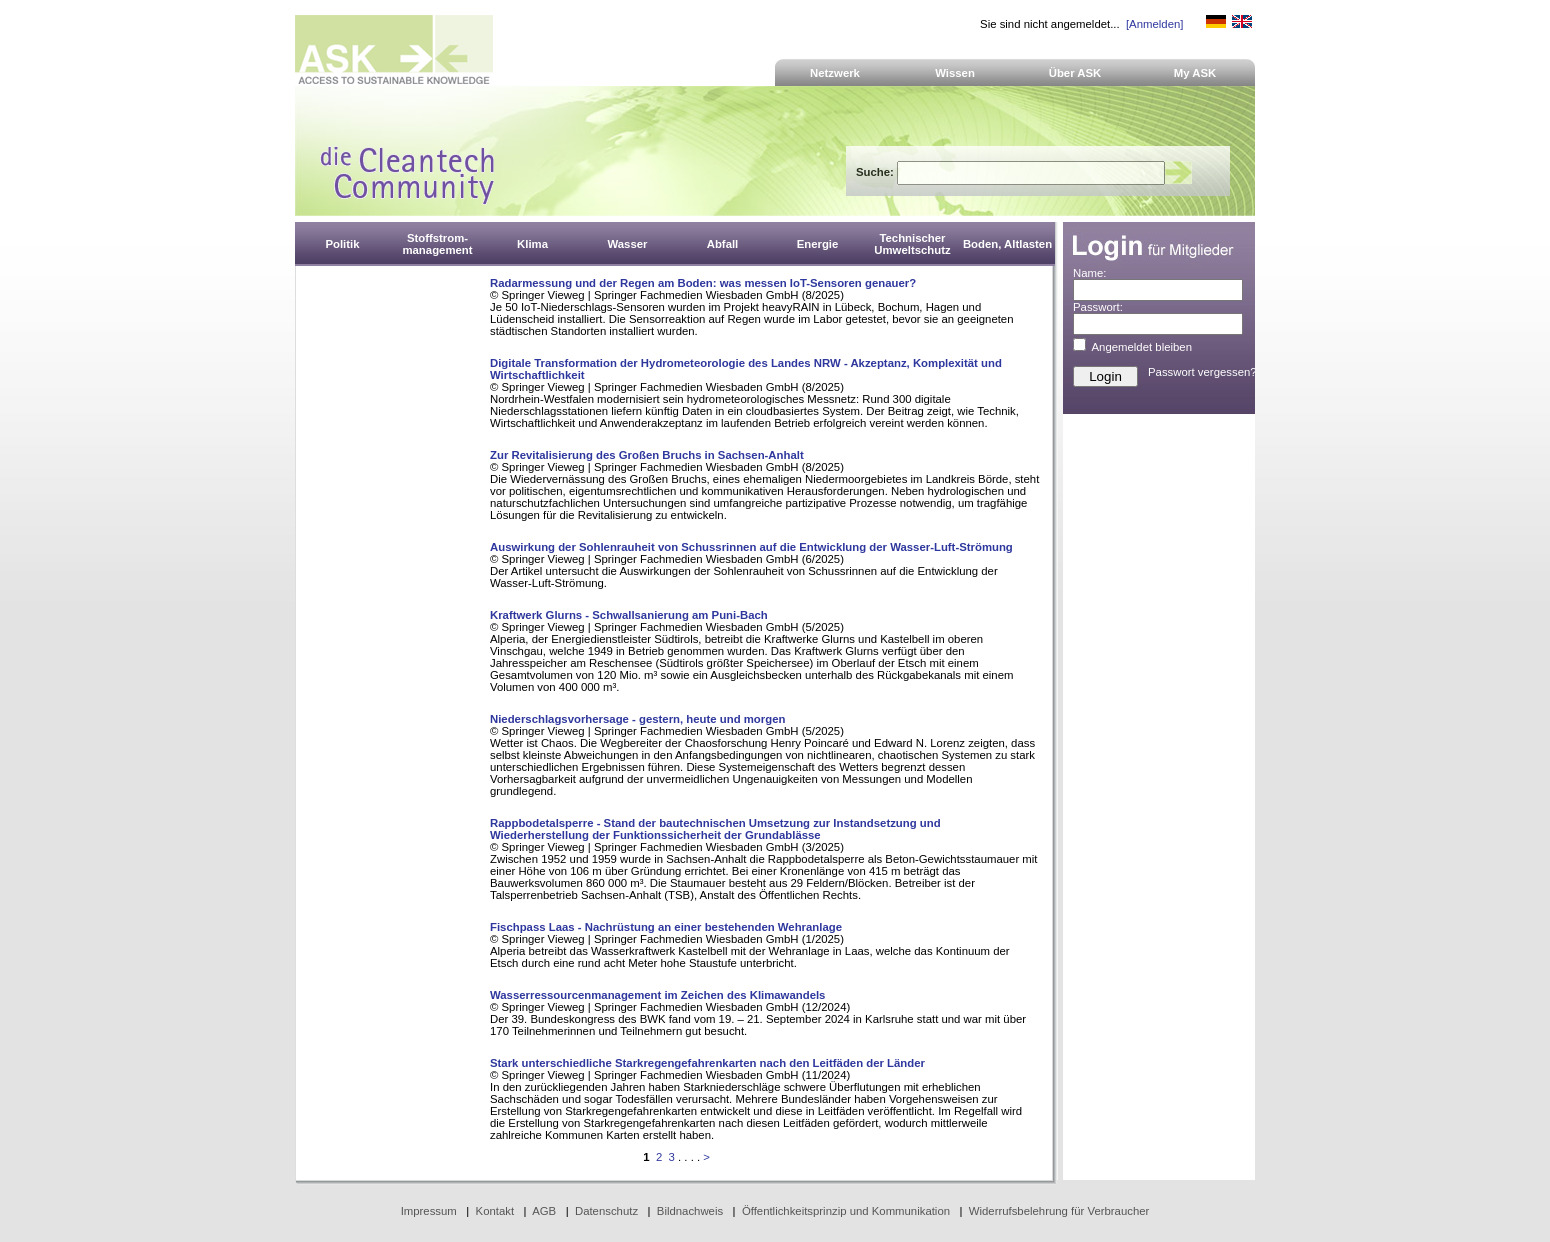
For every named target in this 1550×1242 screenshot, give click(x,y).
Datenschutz (606, 1211)
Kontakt (495, 1211)
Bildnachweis (690, 1211)
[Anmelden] (1154, 24)
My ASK (1195, 73)
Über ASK (1075, 73)
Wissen (955, 73)
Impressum (429, 1211)
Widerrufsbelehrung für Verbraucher (1059, 1211)
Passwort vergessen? (1202, 372)
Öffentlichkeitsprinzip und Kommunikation (846, 1211)
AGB (544, 1211)
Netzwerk (835, 73)
